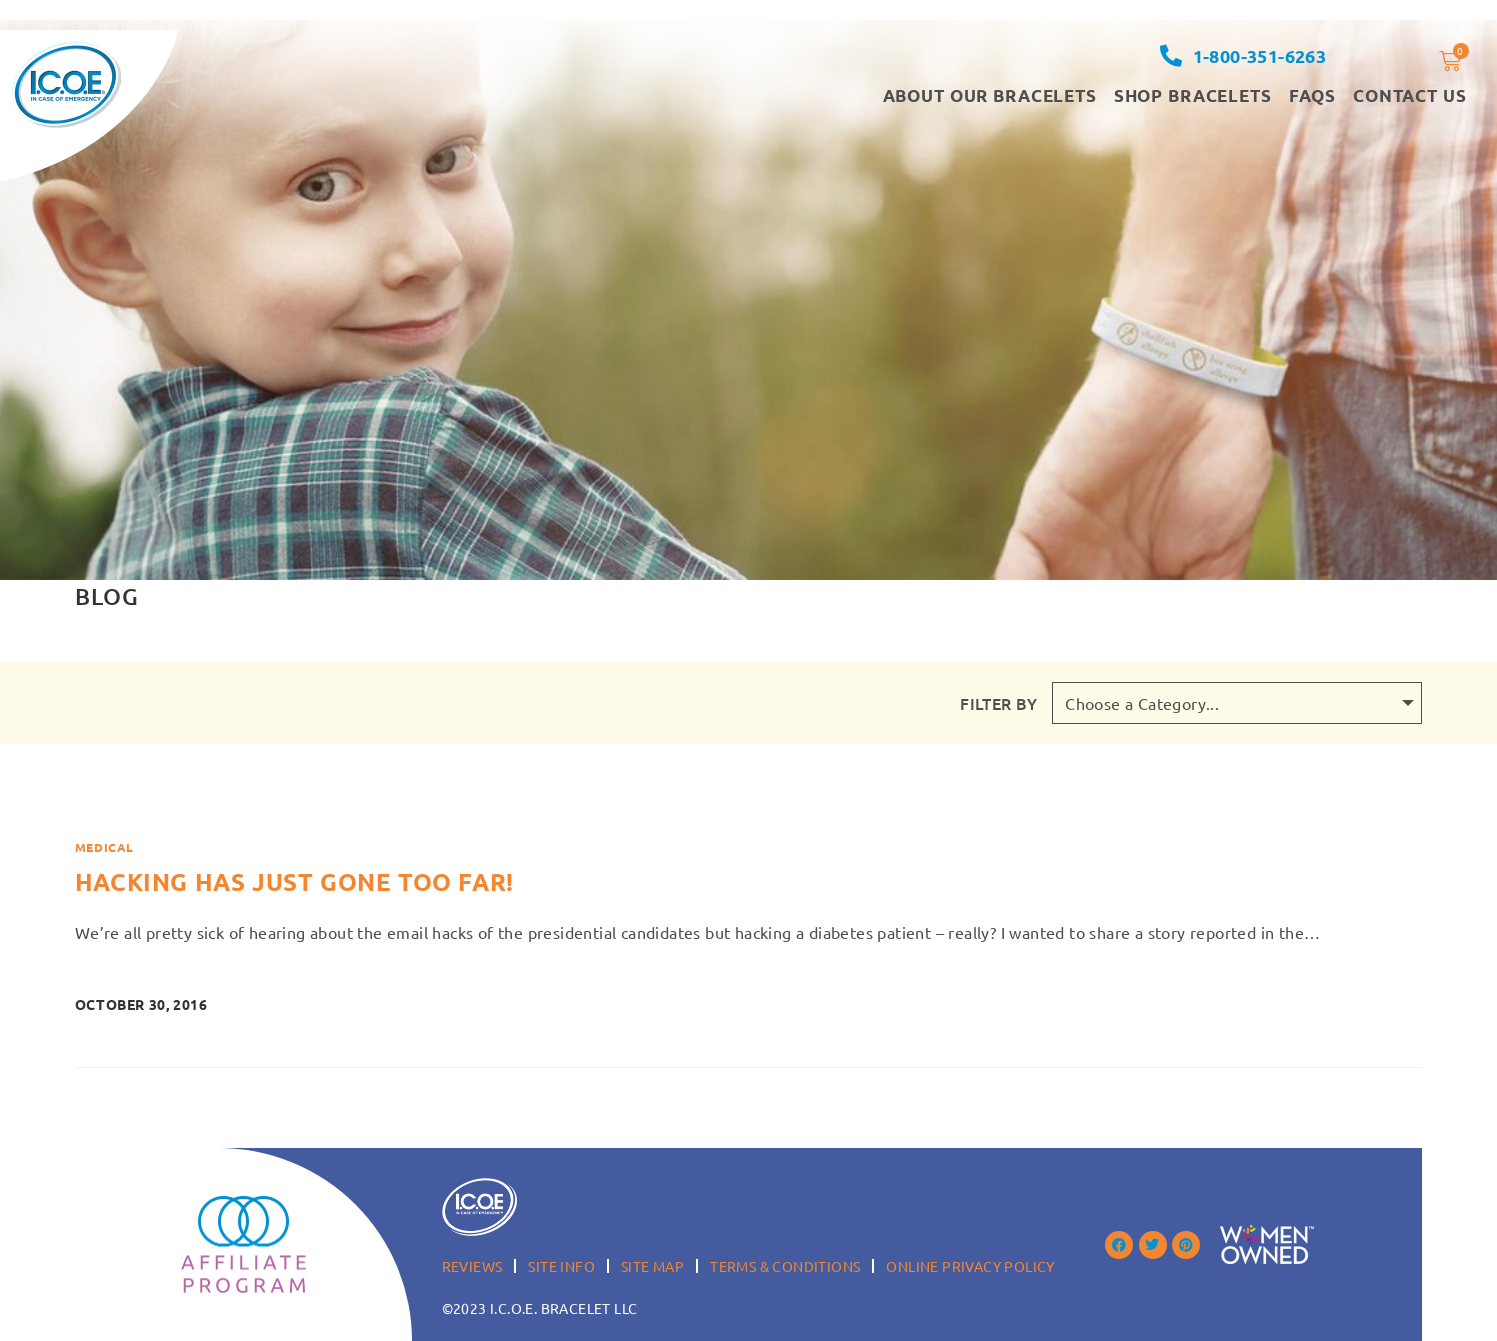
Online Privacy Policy (970, 1266)
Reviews (472, 1266)
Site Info (561, 1266)
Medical (104, 847)
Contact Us (1410, 95)
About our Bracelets (990, 95)
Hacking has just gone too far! (294, 881)
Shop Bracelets (1193, 95)
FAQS (1312, 95)
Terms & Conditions (785, 1266)
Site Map (652, 1266)
